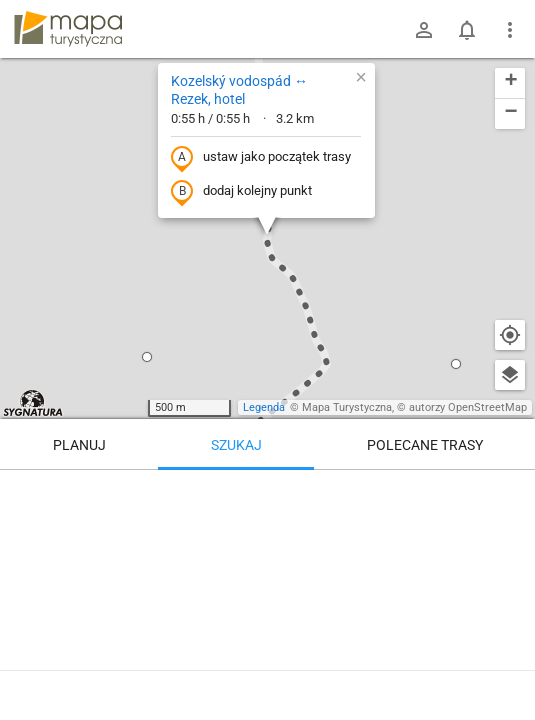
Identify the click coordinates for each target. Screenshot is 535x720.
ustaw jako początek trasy (261, 158)
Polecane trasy (425, 445)
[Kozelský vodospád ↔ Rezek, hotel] (267, 590)
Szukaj (236, 445)
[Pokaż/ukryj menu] (510, 30)
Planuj (79, 445)
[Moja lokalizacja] (510, 335)
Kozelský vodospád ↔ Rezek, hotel (239, 90)
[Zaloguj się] (424, 30)
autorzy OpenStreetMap (468, 407)
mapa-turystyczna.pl (68, 29)
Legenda (264, 407)
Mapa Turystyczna (347, 407)
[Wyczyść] (510, 492)
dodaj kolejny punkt (241, 192)
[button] (147, 357)
